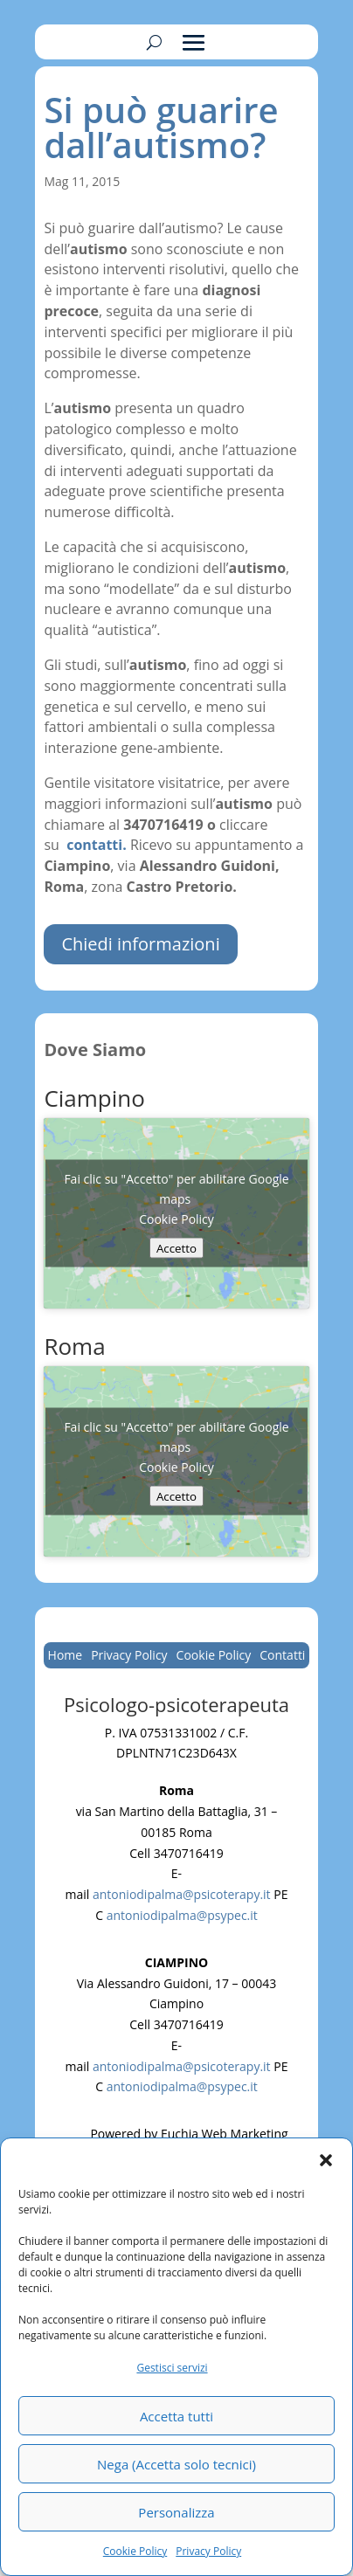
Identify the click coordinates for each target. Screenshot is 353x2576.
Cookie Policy (135, 2551)
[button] (326, 2160)
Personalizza (176, 2512)
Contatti (282, 1656)
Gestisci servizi (171, 2367)
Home (65, 1656)
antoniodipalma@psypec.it (182, 1915)
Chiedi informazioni (140, 944)
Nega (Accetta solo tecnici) (176, 2464)
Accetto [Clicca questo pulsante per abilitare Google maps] (176, 1247)
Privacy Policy (208, 2551)
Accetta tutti (176, 2416)
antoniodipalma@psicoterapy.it (182, 1894)
